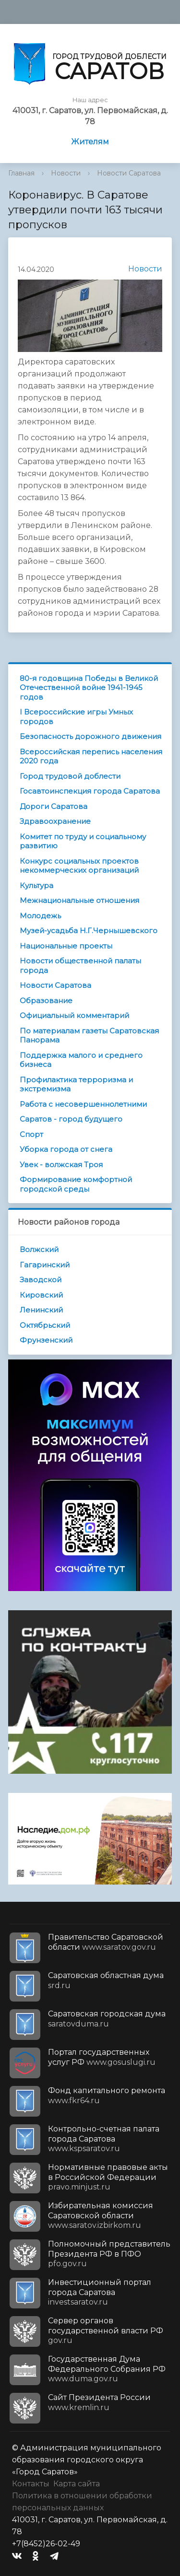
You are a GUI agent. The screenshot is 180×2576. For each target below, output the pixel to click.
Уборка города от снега (66, 1149)
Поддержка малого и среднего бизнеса (81, 1060)
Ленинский (41, 1309)
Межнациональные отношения (79, 900)
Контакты (30, 2483)
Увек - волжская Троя (61, 1164)
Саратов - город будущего (71, 1119)
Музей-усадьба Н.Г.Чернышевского (88, 930)
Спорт (31, 1134)
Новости (66, 173)
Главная (21, 173)
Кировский (41, 1295)
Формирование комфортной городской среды (76, 1184)
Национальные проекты (66, 945)
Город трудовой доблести (70, 776)
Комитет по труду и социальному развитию (83, 841)
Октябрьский (45, 1325)
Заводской (40, 1279)
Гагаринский (45, 1264)
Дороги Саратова (53, 806)
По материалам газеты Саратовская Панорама (89, 1035)
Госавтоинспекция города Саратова (90, 791)
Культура (36, 885)
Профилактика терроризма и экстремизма (76, 1084)
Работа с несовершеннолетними (83, 1104)
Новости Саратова (129, 173)
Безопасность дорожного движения (90, 736)
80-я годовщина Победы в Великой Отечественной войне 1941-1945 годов (89, 688)
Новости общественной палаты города (80, 965)
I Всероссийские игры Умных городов (76, 716)
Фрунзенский (46, 1340)
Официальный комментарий (74, 1015)
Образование (46, 1000)
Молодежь (40, 915)
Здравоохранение (55, 821)
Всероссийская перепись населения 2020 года (91, 756)
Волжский (39, 1249)
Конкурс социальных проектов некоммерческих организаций (79, 865)
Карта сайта (76, 2483)
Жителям (90, 141)
